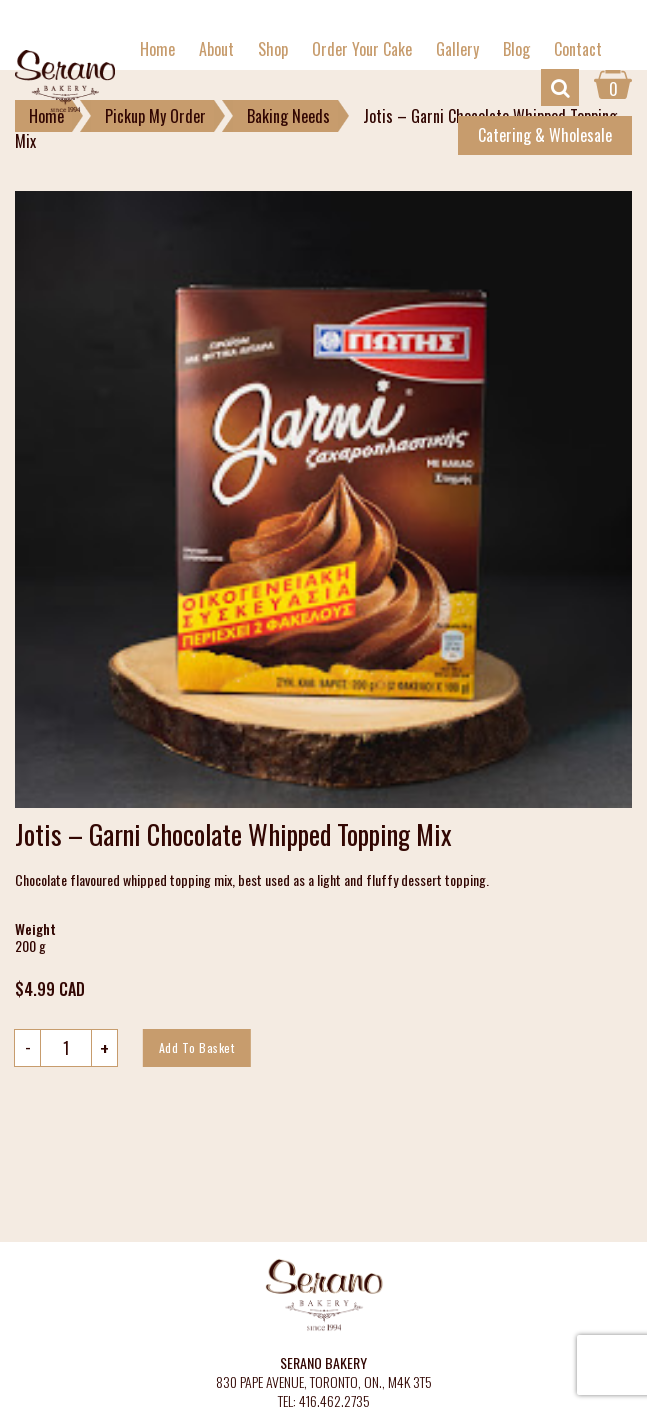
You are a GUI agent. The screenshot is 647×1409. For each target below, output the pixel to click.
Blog (516, 49)
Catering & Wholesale (545, 135)
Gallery (457, 49)
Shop (273, 49)
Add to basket (197, 1047)
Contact (578, 49)
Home (157, 49)
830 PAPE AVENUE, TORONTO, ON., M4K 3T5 (324, 1382)
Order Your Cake (362, 49)
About (216, 49)
